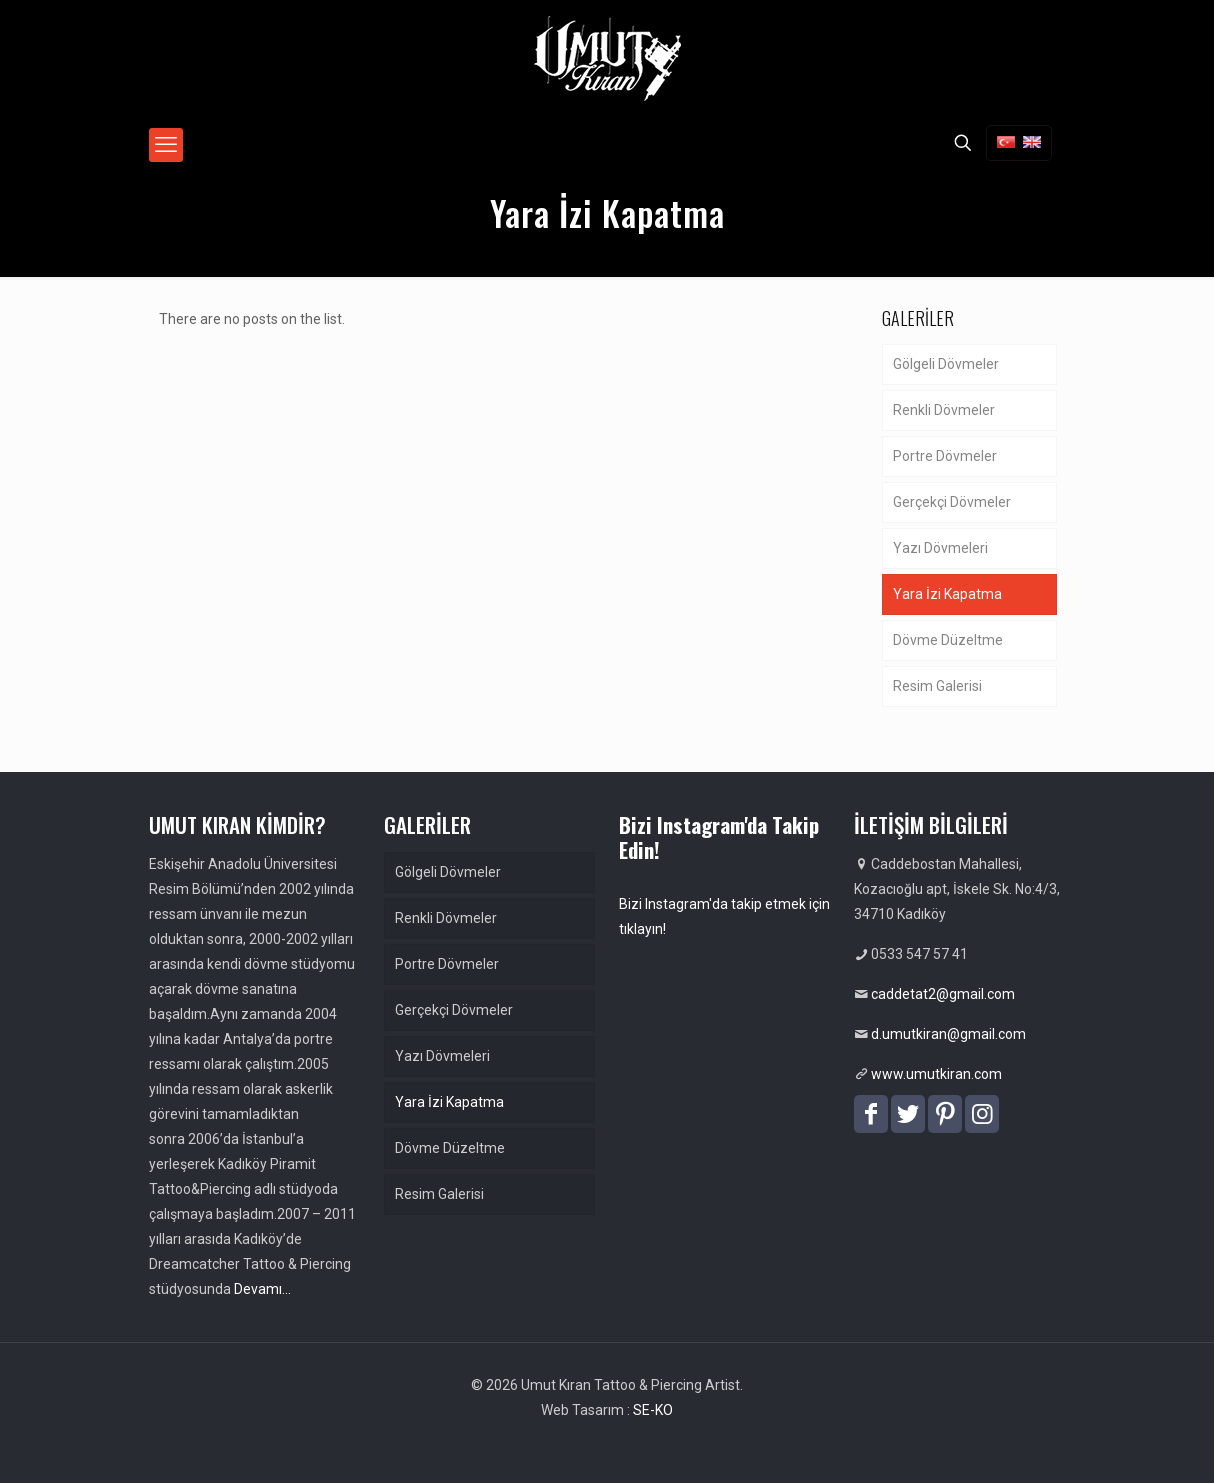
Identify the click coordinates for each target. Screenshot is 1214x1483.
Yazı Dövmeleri (940, 548)
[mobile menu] (166, 145)
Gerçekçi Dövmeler (952, 502)
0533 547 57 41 (919, 954)
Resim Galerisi (937, 686)
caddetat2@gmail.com (943, 994)
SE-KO (653, 1410)
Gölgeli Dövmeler (946, 364)
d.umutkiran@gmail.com (948, 1034)
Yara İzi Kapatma (947, 594)
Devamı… (262, 1289)
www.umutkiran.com (936, 1074)
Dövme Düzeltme (948, 640)
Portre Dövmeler (945, 456)
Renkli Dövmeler (944, 410)
